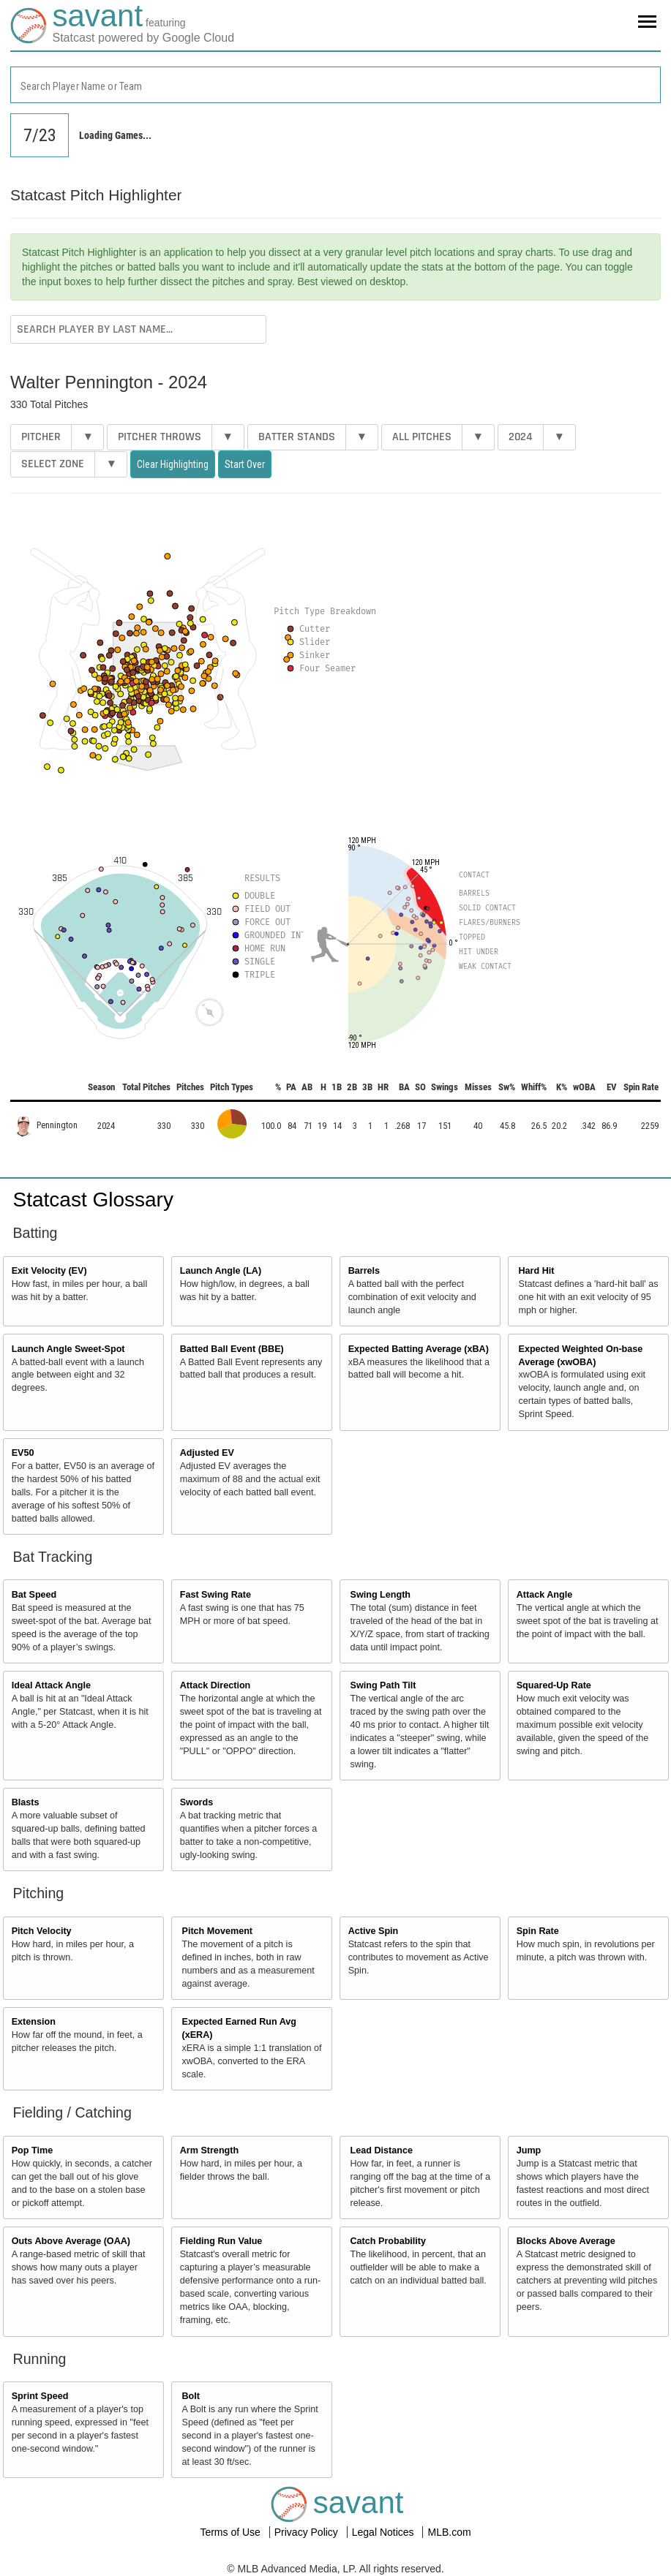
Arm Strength (209, 2150)
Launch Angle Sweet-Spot (68, 1349)
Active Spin (373, 1931)
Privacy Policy (307, 2532)
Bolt (191, 2396)
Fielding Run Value (221, 2241)
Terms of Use (231, 2532)
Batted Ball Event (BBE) (232, 1349)
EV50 (23, 1453)
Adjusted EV (207, 1453)
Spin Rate (538, 1931)
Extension (34, 2022)
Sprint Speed (40, 2396)
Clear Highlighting (173, 464)
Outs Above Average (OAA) (71, 2241)
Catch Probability (389, 2241)
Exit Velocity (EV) (49, 1271)
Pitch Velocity (42, 1931)
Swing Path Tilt (383, 1685)
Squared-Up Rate (554, 1685)
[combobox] (335, 85)
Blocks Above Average (566, 2241)
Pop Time (32, 2150)
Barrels (364, 1271)
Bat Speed (34, 1595)
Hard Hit (537, 1271)
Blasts (26, 1802)
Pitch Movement (217, 1931)
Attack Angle (545, 1595)
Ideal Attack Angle (51, 1685)
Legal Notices (384, 2532)
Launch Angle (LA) (220, 1271)
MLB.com (449, 2532)
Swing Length (381, 1595)
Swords (197, 1802)
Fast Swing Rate (215, 1595)
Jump (529, 2150)
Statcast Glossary (93, 1199)
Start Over (245, 464)
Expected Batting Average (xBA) (418, 1349)
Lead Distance (382, 2150)
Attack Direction (215, 1685)
